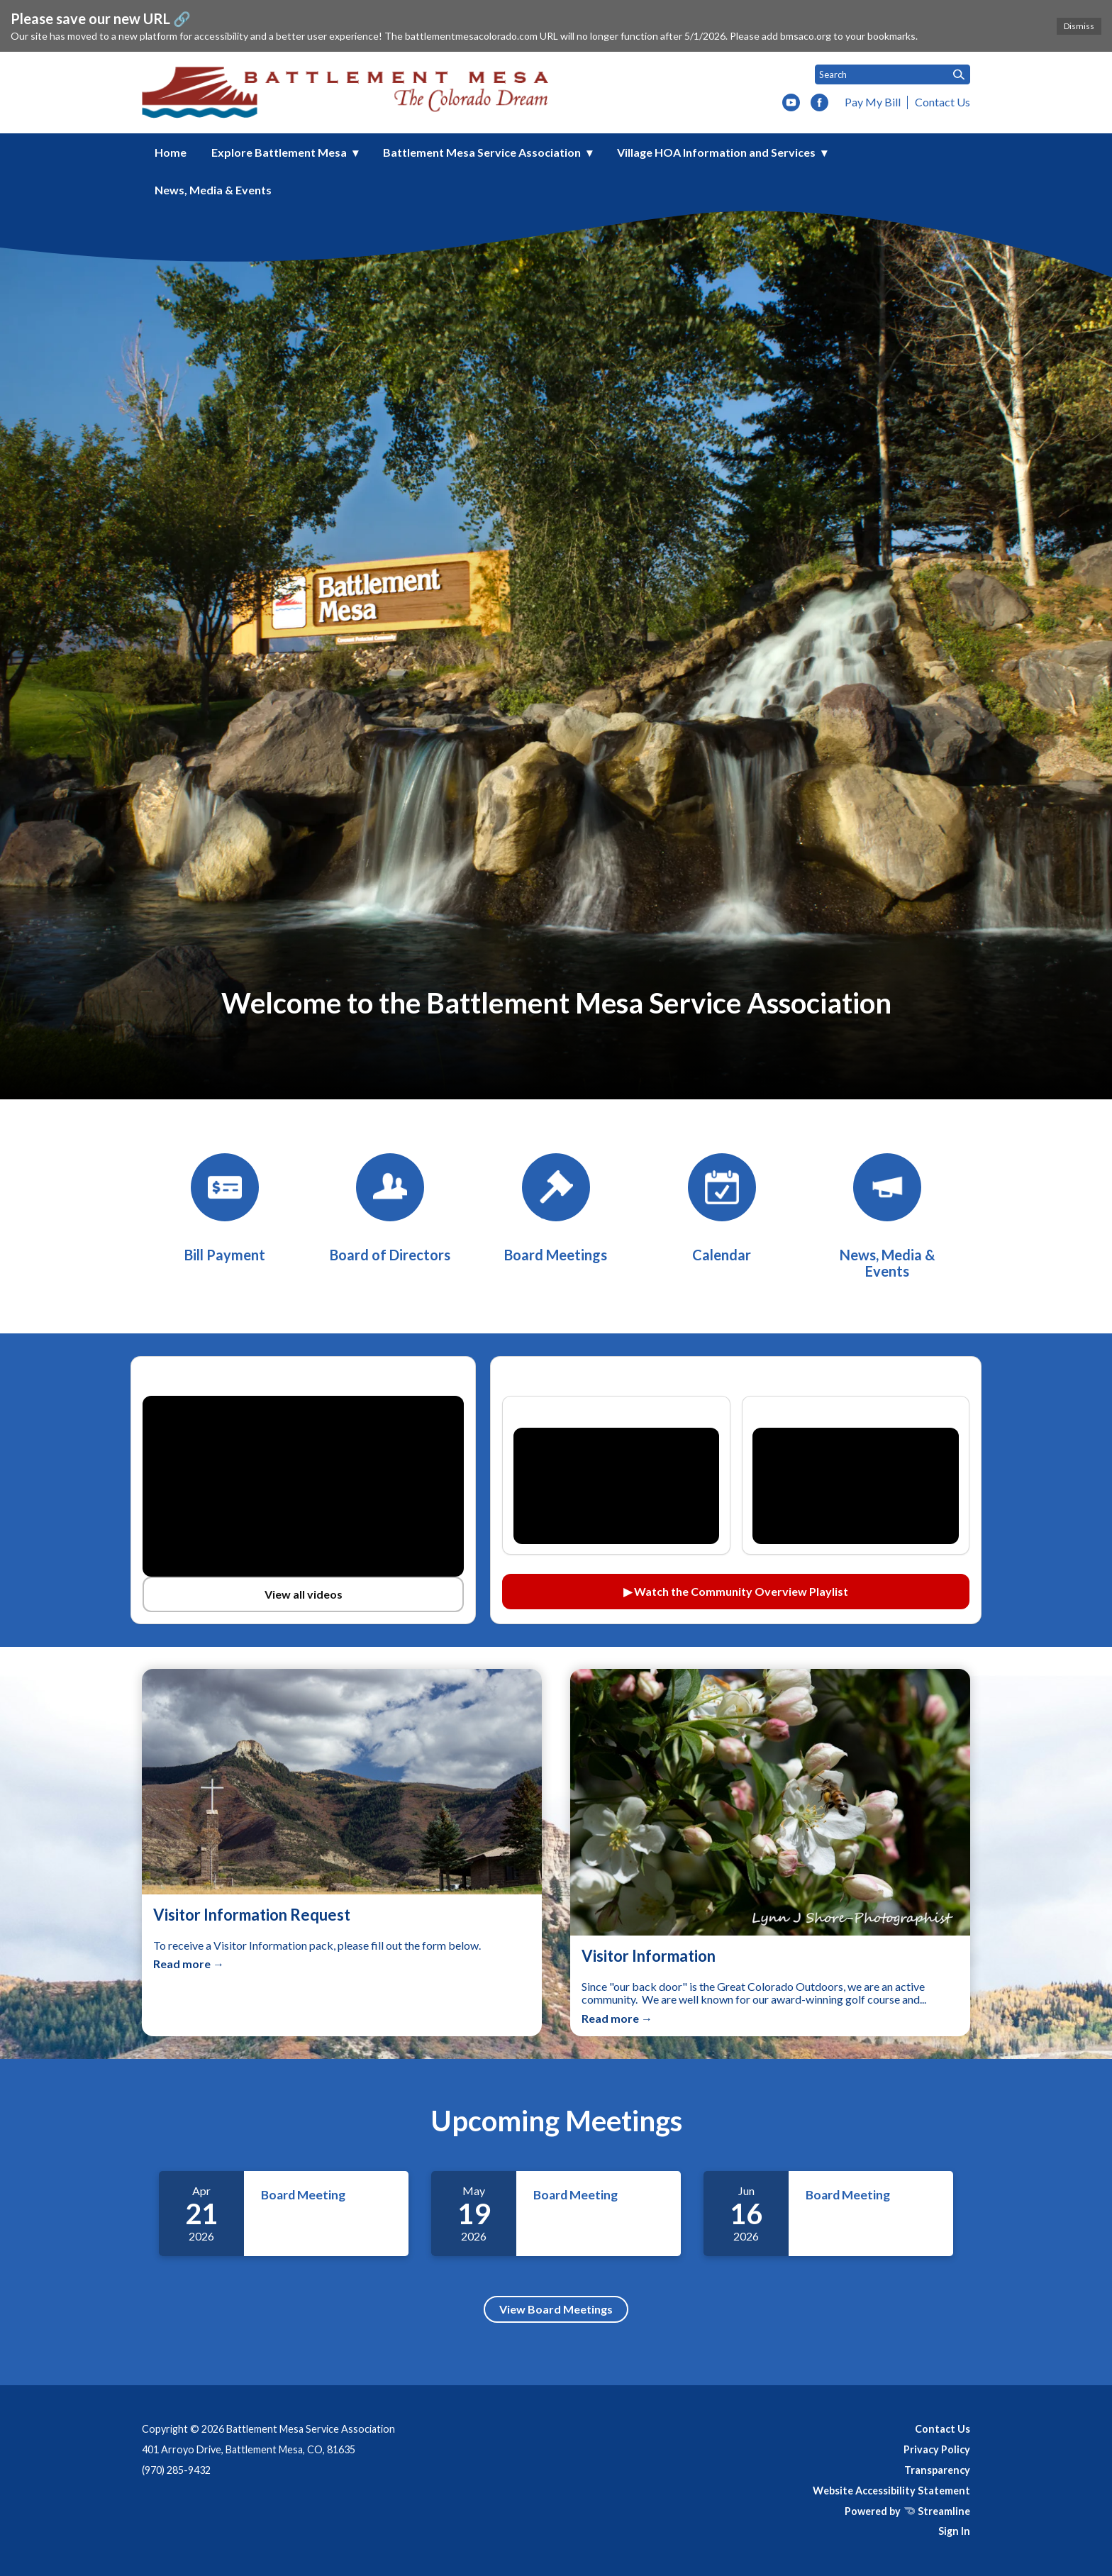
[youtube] (791, 103)
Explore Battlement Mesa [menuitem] (279, 152)
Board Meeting (303, 2194)
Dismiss (1079, 26)
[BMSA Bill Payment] (224, 1208)
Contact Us (942, 102)
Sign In (954, 2531)
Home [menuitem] (171, 152)
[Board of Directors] (390, 1208)
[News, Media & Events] (887, 1216)
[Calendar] (722, 1208)
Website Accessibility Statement (891, 2491)
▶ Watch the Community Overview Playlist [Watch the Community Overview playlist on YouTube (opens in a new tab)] (735, 1591)
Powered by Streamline (907, 2511)
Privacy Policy (936, 2449)
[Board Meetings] (556, 1208)
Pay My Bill (873, 102)
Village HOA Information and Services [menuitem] (716, 152)
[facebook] (819, 103)
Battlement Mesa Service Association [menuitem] (482, 152)
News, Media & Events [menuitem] (213, 189)
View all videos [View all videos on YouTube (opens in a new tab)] (304, 1594)
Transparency (937, 2470)
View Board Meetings (556, 2309)
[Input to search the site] (892, 74)
